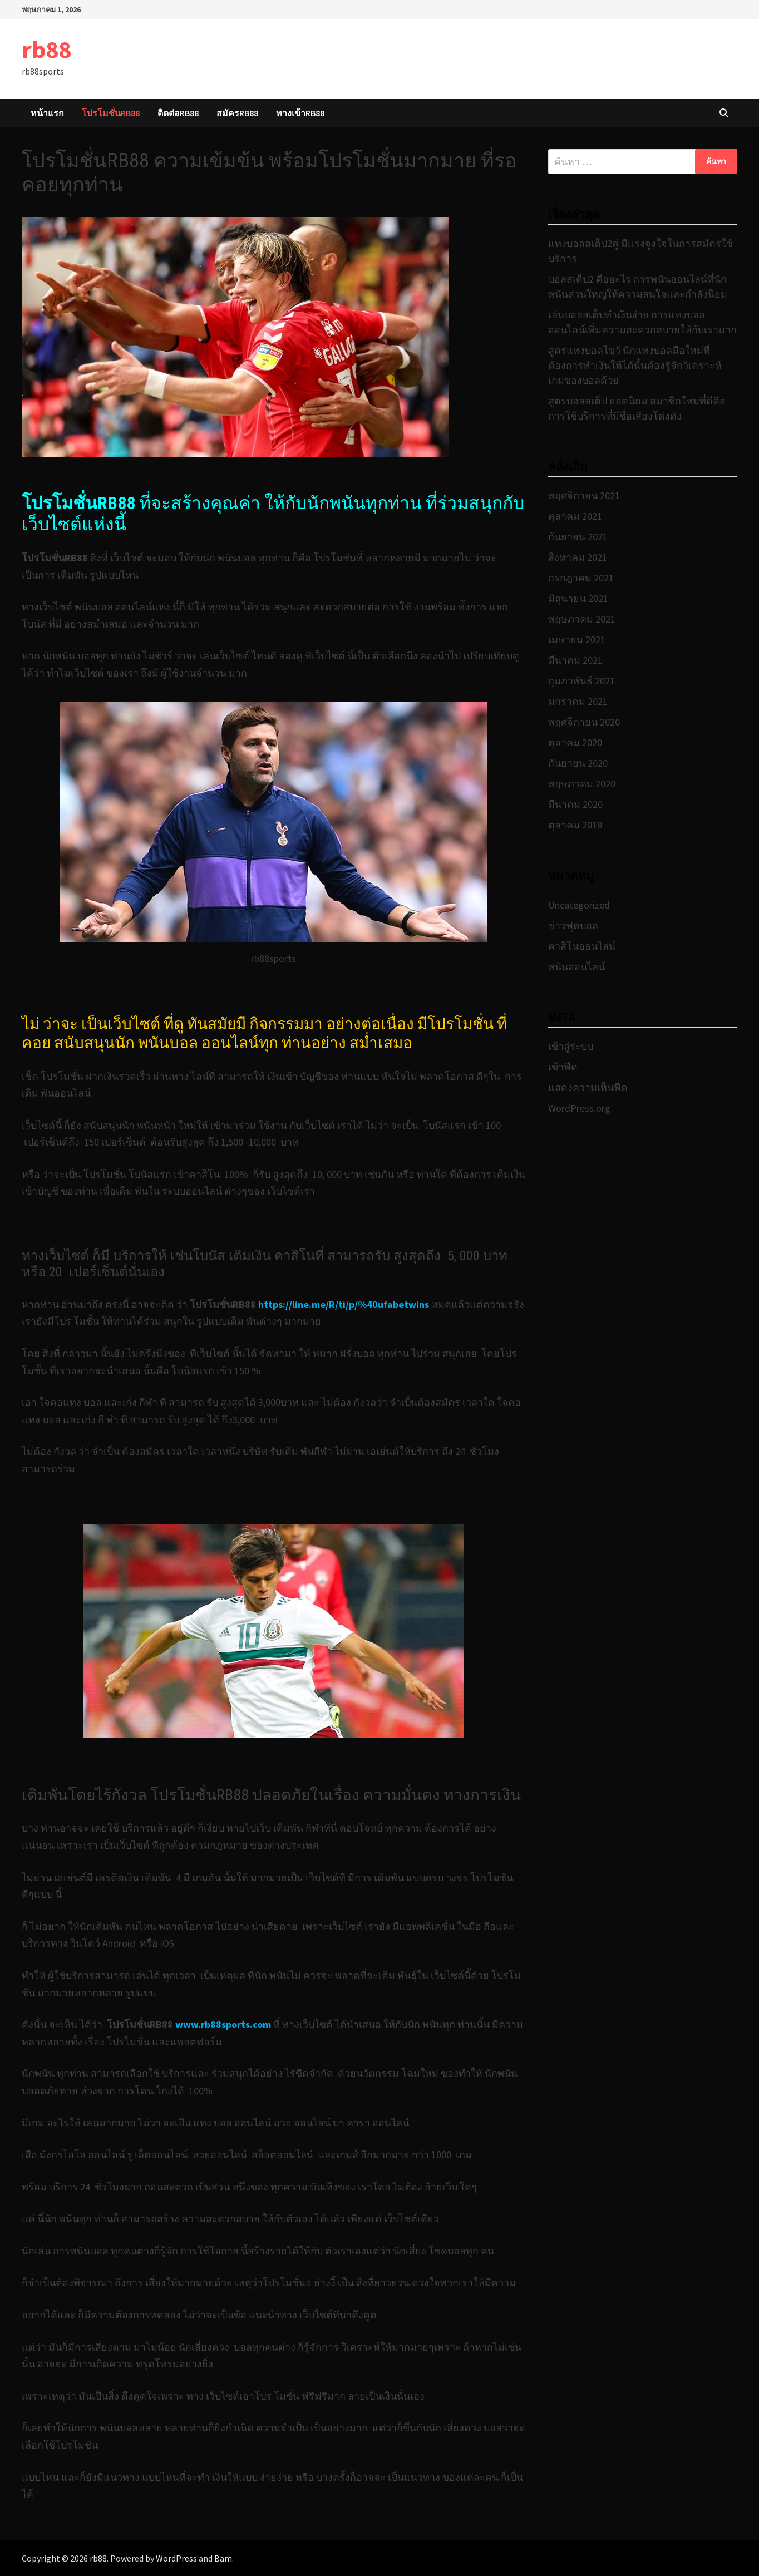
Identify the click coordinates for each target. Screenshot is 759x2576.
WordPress (176, 2558)
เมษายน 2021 (576, 639)
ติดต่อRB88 (178, 113)
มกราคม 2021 (578, 701)
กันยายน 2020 (578, 763)
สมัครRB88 (237, 113)
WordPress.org (579, 1108)
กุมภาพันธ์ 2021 (581, 680)
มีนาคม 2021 (575, 660)
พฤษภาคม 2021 (581, 619)
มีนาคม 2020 (575, 804)
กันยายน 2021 (578, 536)
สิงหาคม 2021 (577, 557)
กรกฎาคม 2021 (581, 577)
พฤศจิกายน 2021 (584, 495)
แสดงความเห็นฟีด (588, 1087)
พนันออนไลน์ (576, 966)
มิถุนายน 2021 (578, 598)
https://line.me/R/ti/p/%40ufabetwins (343, 1304)
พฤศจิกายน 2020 (584, 721)
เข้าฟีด (563, 1066)
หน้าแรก (47, 113)
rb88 (46, 49)
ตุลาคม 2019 (575, 824)
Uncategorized (579, 905)
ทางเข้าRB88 (300, 113)
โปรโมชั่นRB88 (111, 113)
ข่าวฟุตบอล (573, 925)
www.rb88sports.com (224, 2024)
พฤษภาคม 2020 (581, 783)
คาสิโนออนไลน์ (581, 946)
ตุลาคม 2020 (575, 742)
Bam (223, 2558)
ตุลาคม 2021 (575, 516)
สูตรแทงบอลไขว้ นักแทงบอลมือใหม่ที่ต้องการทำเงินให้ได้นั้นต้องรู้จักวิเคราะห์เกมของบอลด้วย (635, 365)
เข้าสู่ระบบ (570, 1046)
